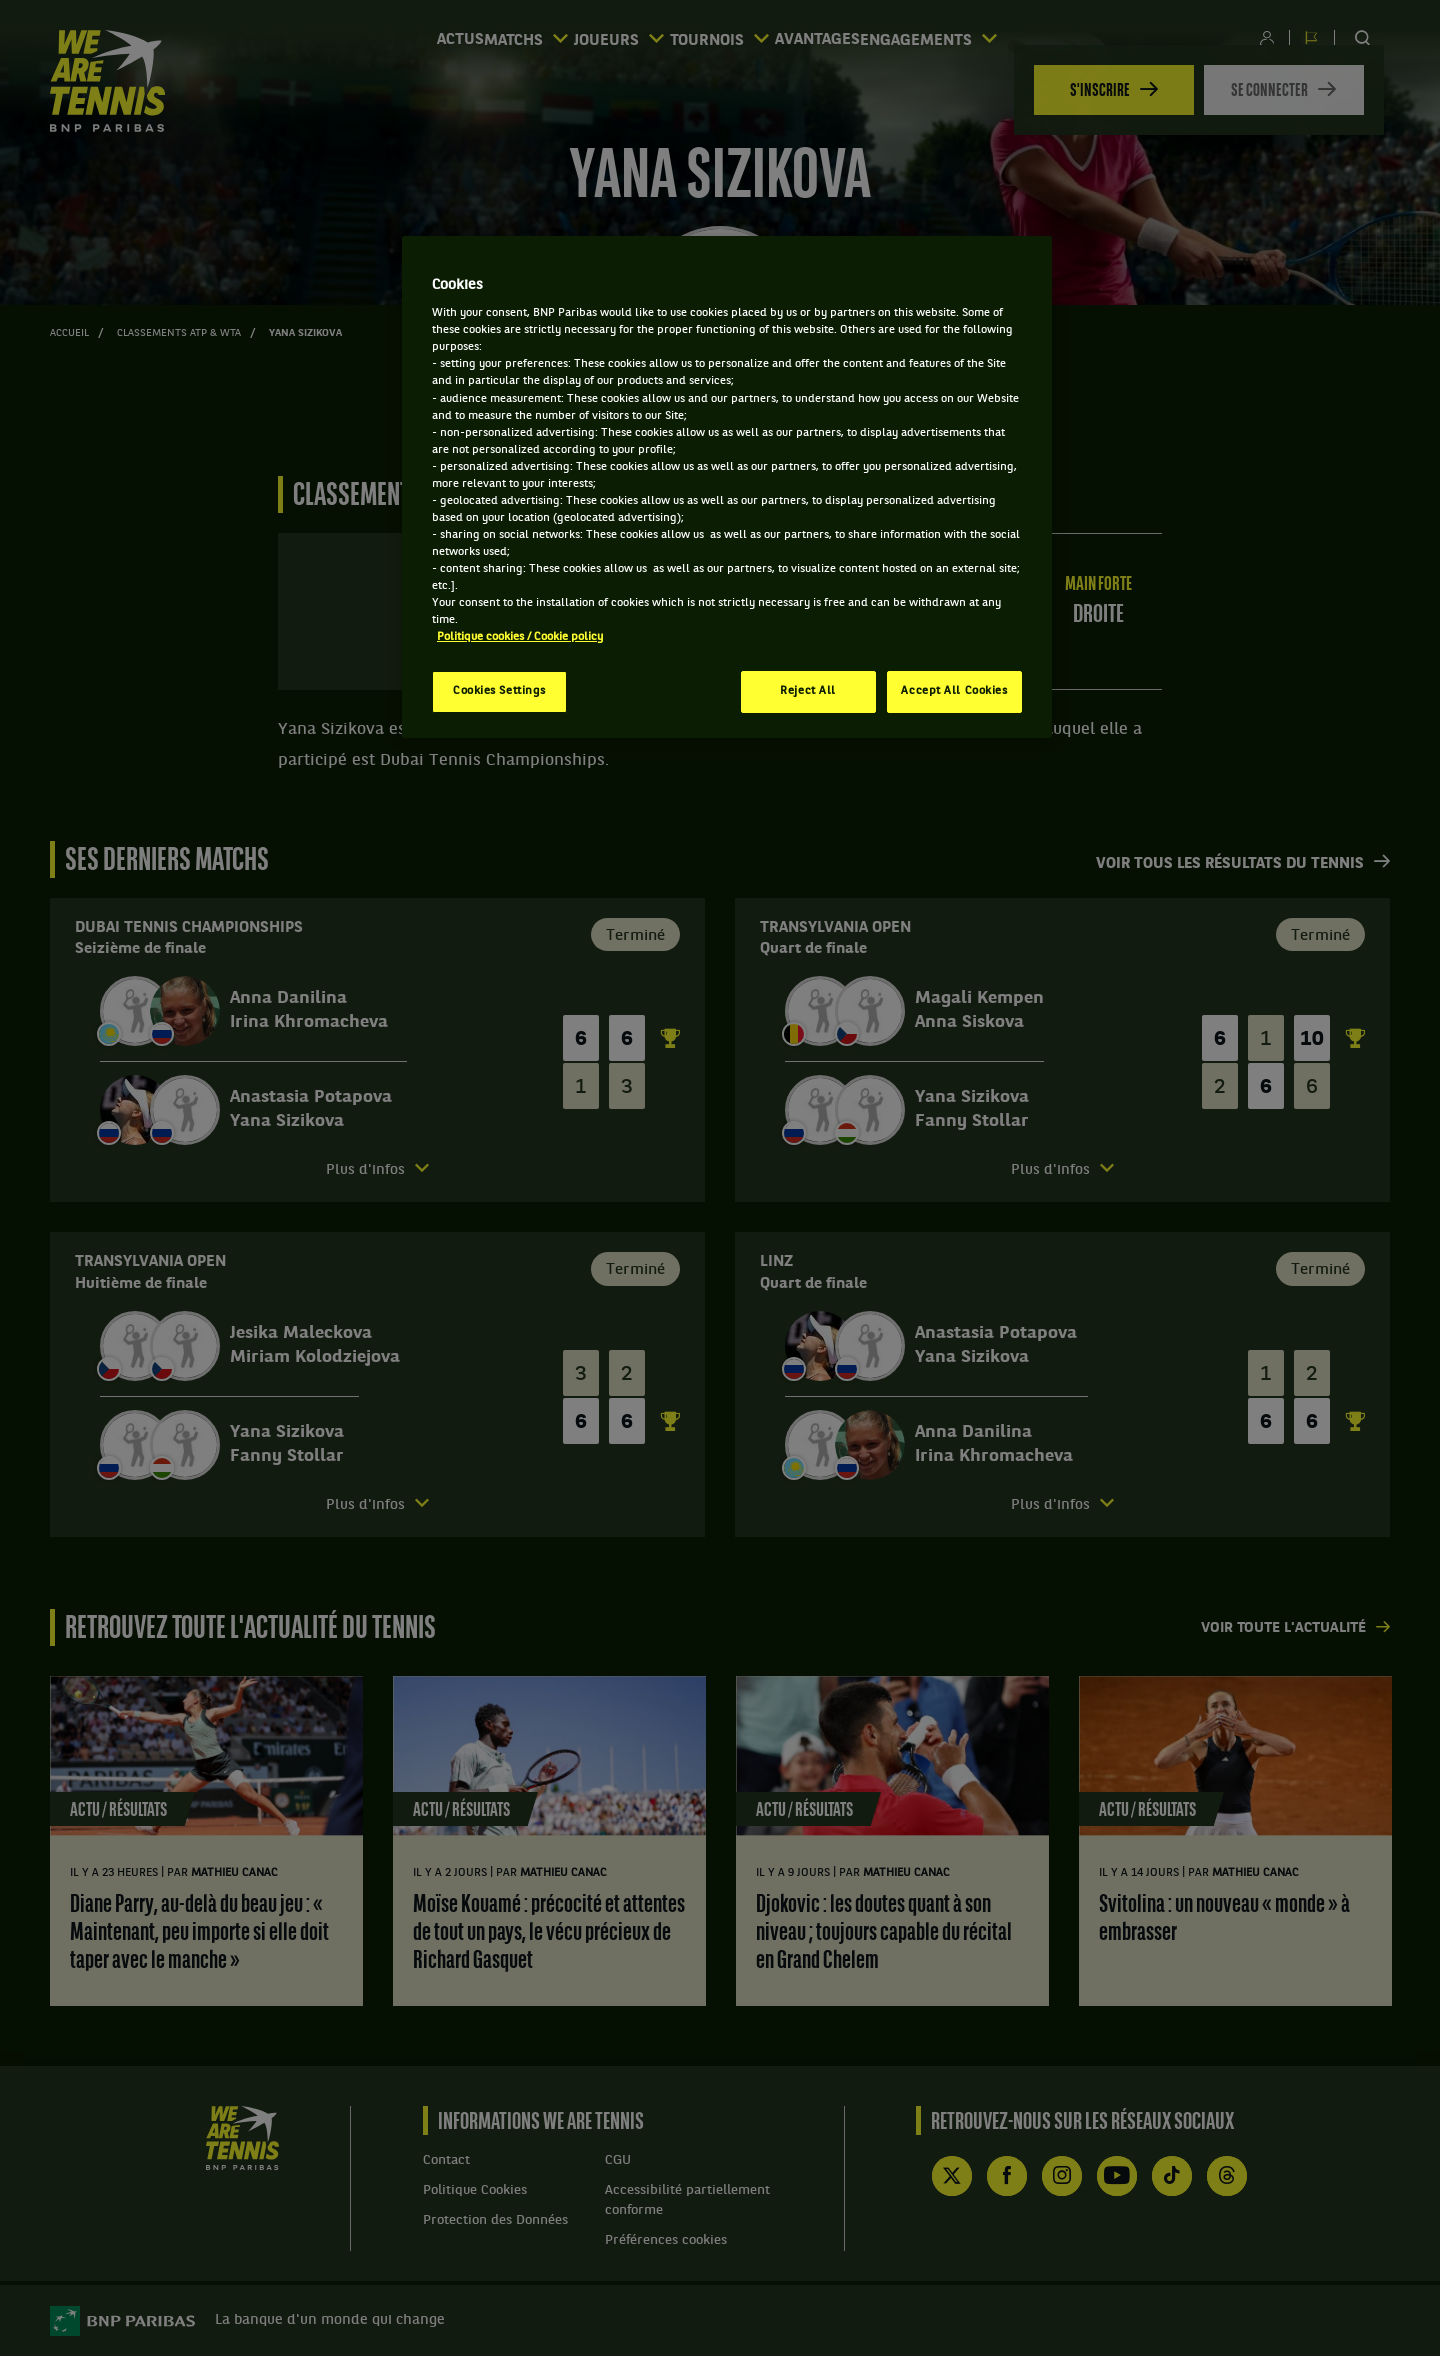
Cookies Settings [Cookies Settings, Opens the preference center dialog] (499, 691)
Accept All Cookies (954, 691)
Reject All (808, 691)
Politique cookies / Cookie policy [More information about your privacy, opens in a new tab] (520, 637)
